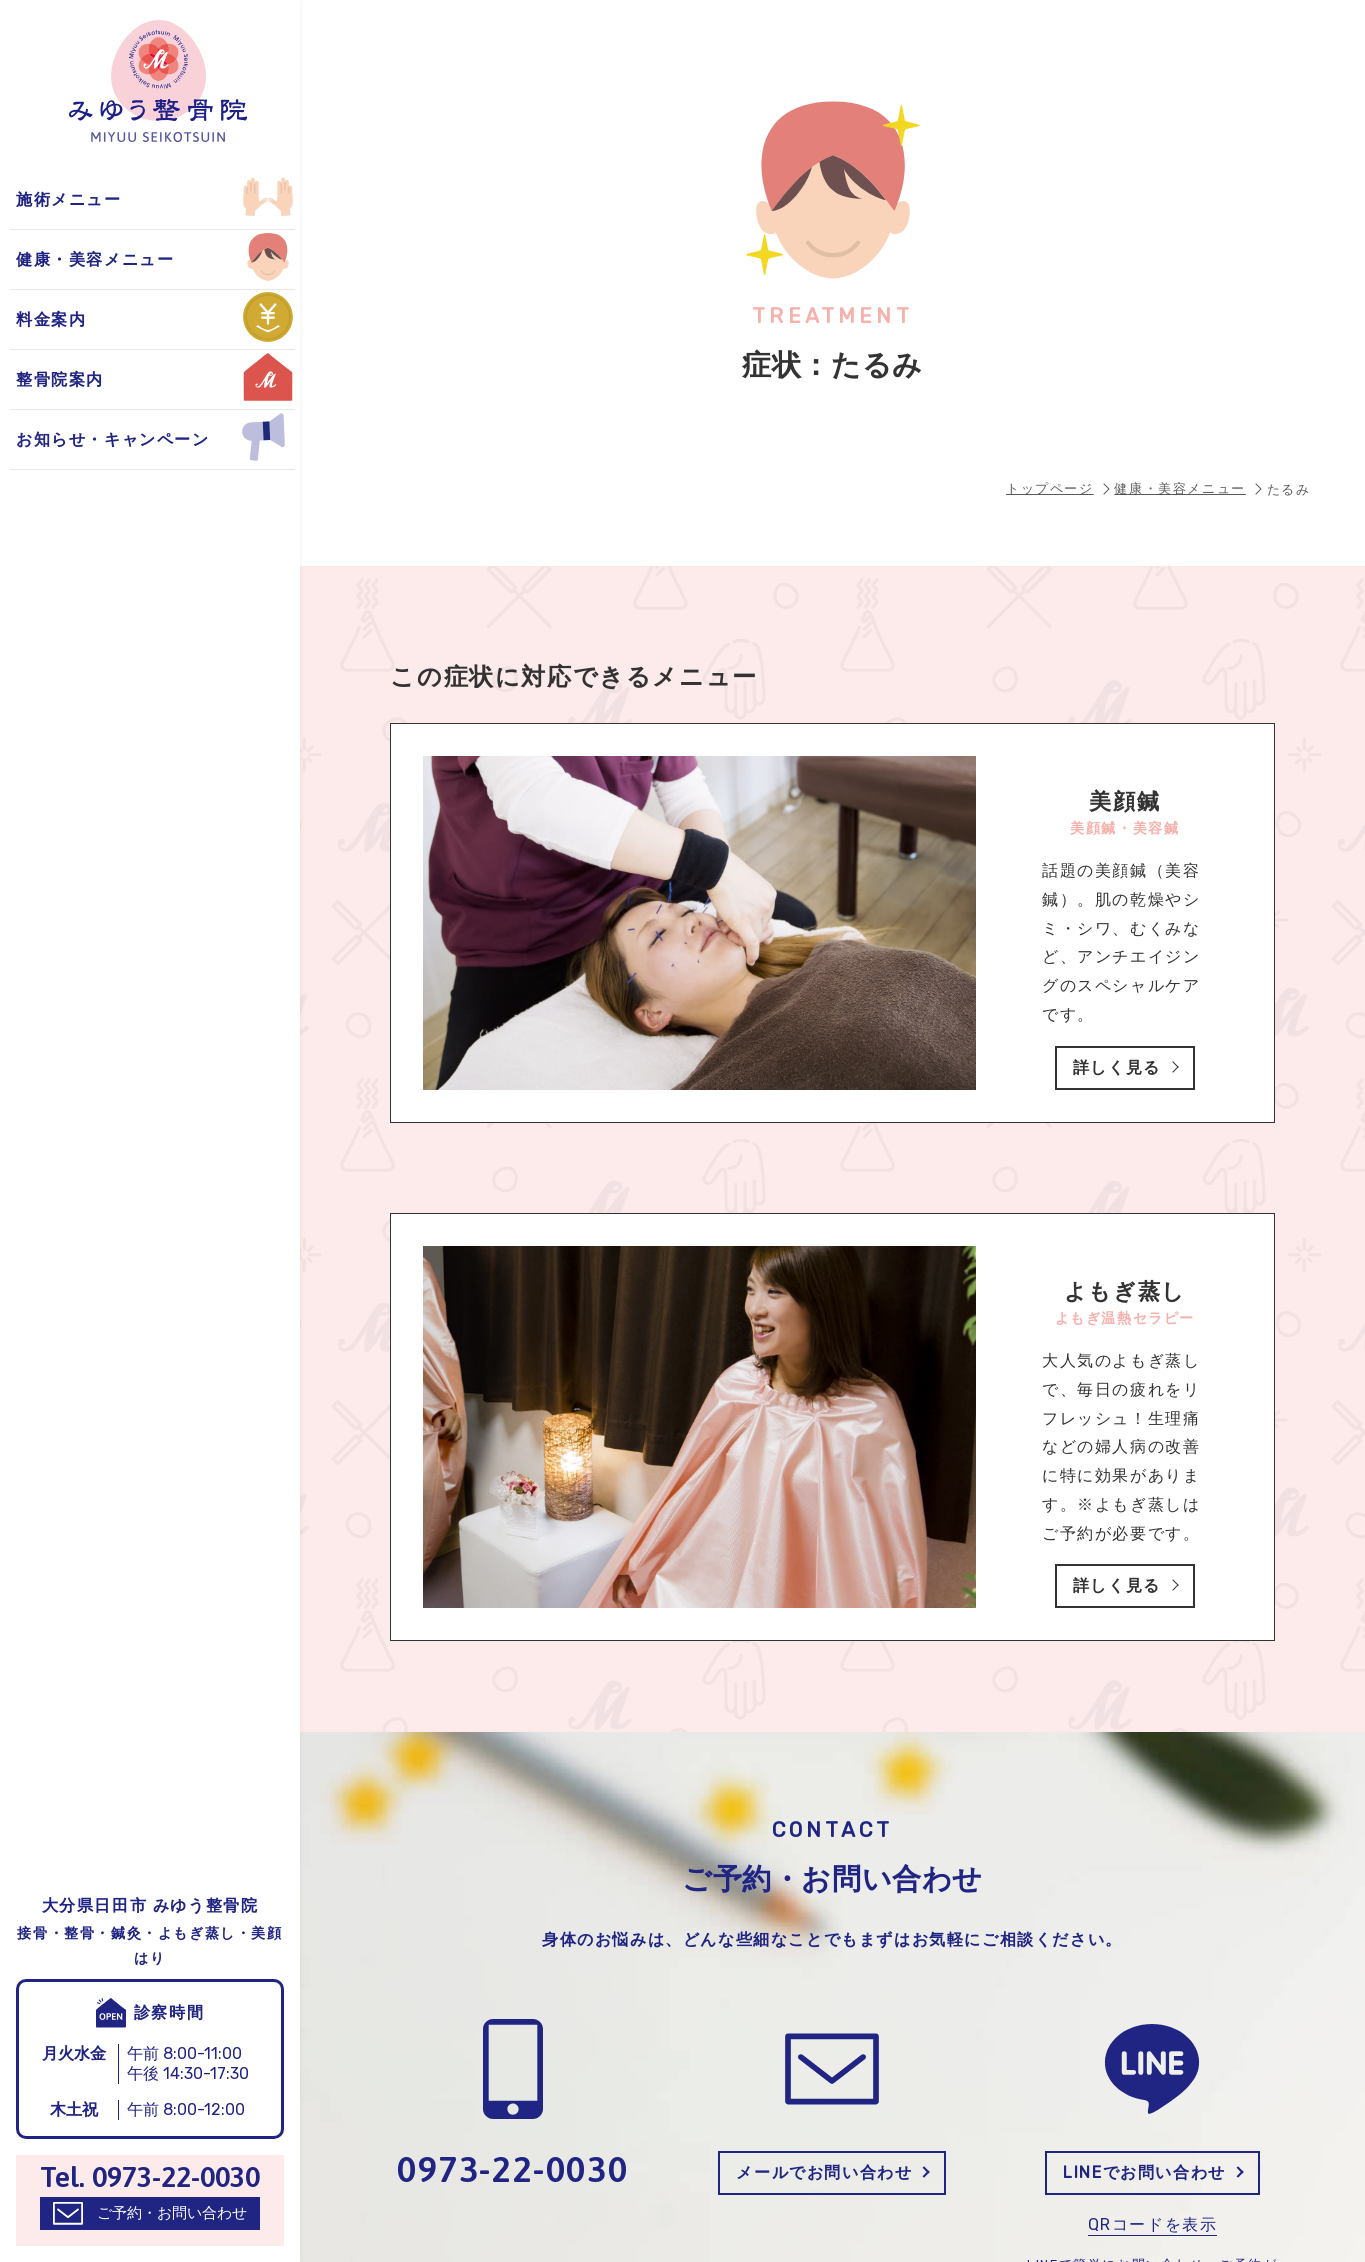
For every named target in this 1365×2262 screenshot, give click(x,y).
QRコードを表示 (1153, 2224)
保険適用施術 (73, 199)
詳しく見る (1117, 1067)
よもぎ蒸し (64, 199)
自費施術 (55, 259)
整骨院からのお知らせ (108, 199)
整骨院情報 (64, 199)
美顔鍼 (46, 259)
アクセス (55, 259)
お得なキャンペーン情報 (117, 259)
